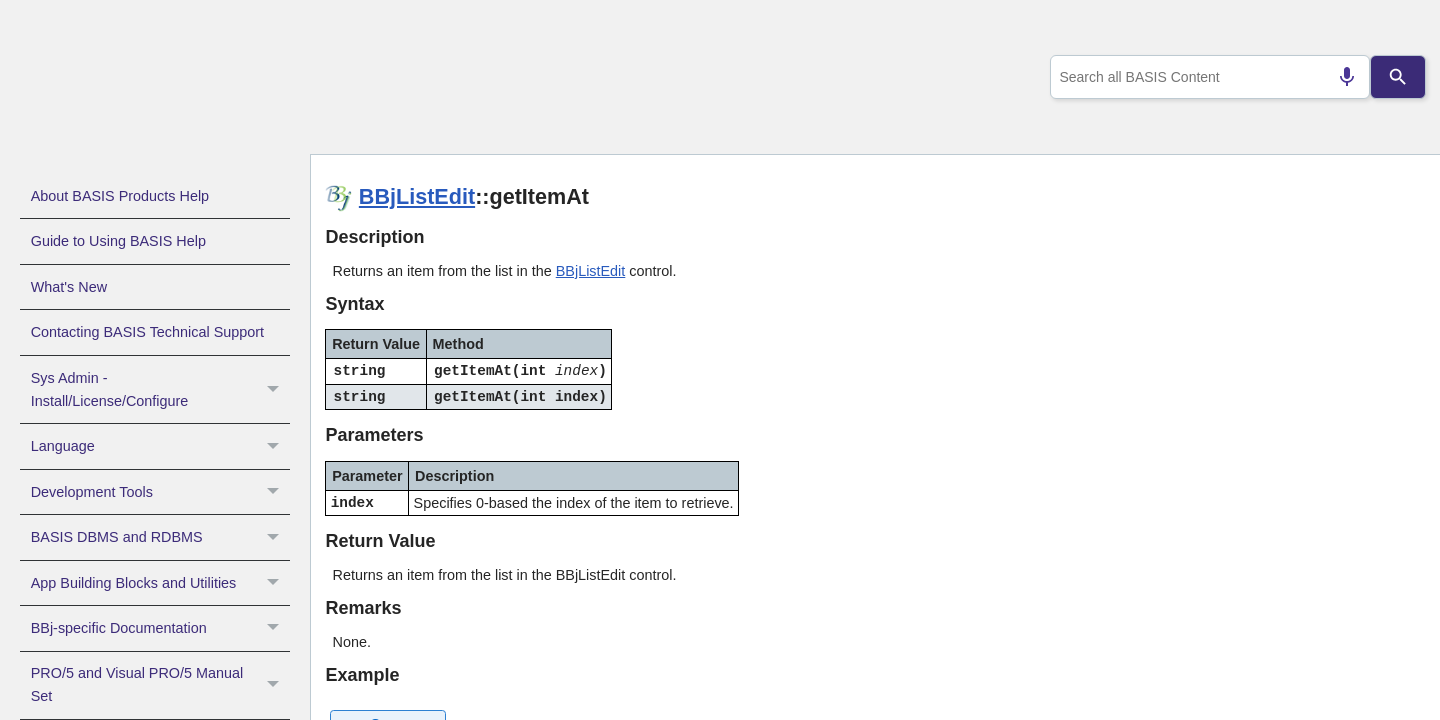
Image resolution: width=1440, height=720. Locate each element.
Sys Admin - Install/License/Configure (160, 390)
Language (160, 446)
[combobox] (1206, 77)
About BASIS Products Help (120, 196)
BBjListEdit (417, 196)
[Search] (1398, 77)
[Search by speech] (1339, 77)
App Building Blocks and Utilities (160, 583)
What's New (69, 287)
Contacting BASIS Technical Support (147, 332)
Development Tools (160, 492)
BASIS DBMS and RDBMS (160, 537)
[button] (275, 390)
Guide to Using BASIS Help (118, 241)
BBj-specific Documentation (160, 628)
